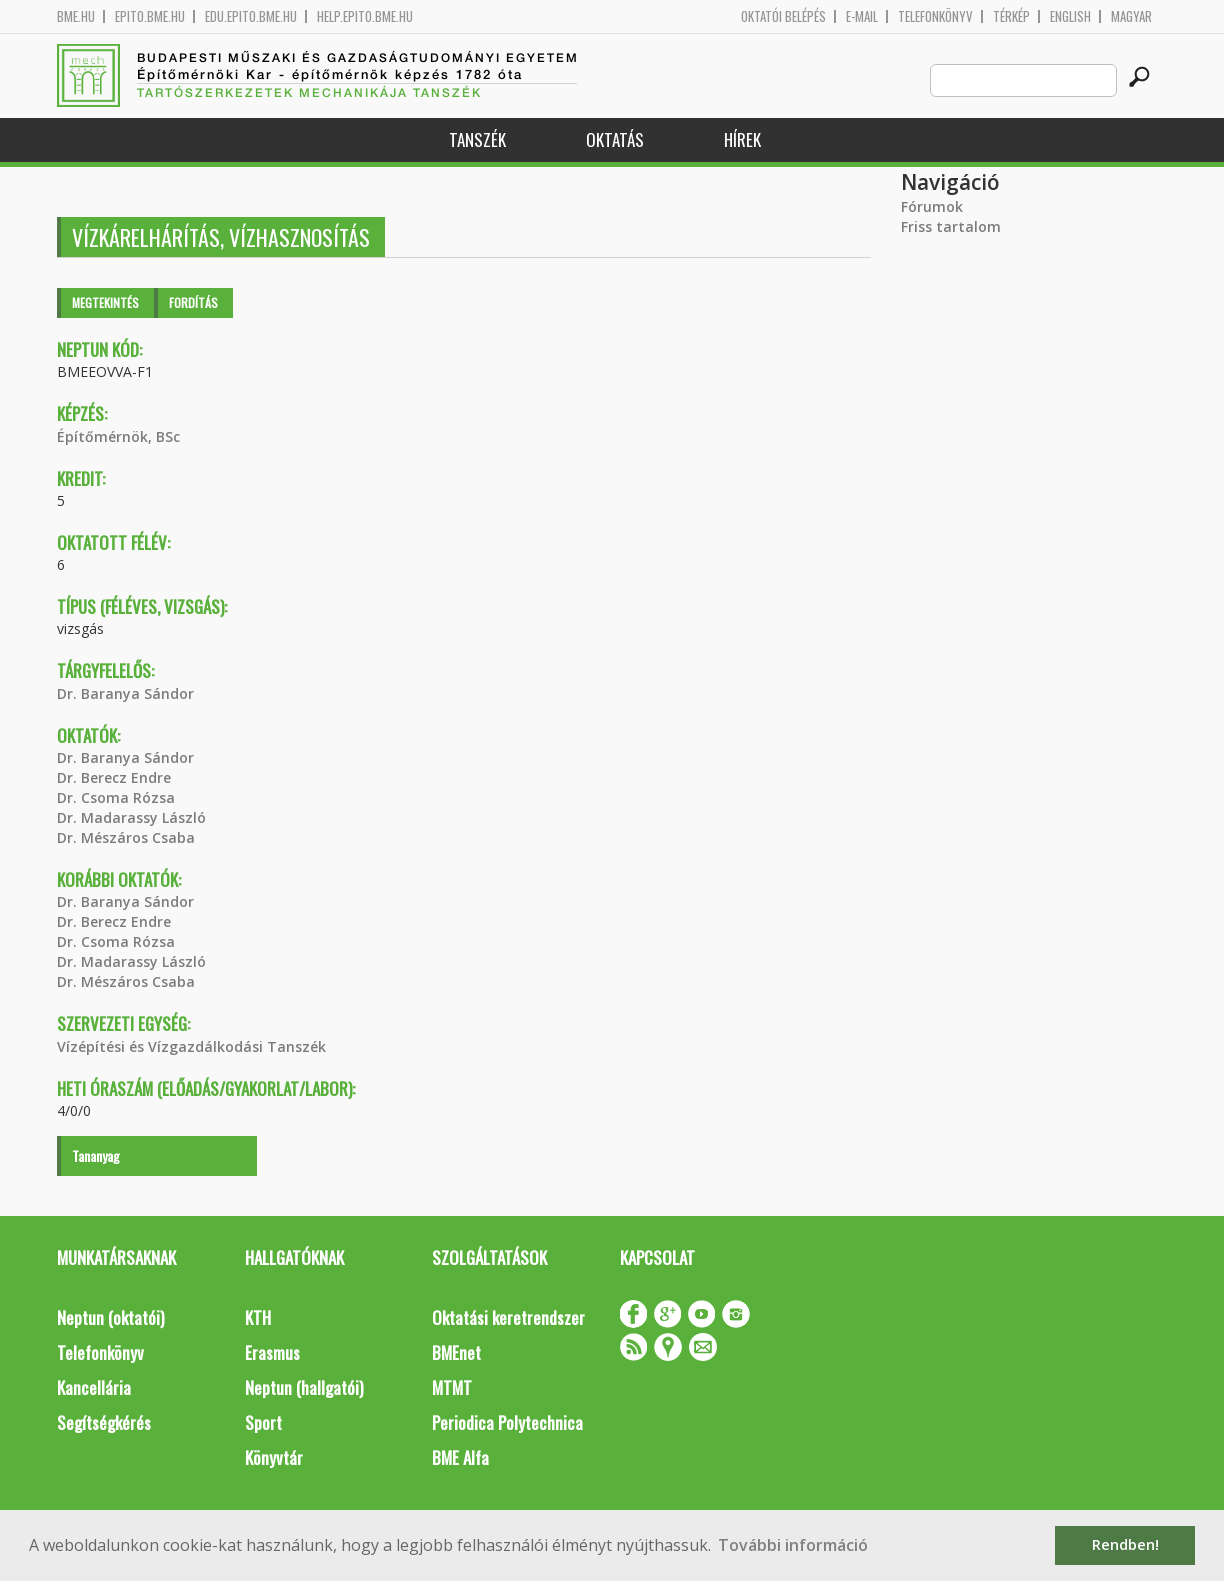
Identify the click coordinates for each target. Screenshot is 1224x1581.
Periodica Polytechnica (507, 1422)
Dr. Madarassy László (131, 817)
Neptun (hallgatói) (304, 1387)
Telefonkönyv (935, 16)
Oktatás (615, 139)
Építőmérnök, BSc (118, 436)
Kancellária (94, 1387)
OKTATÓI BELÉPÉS (783, 16)
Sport (263, 1422)
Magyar (1131, 16)
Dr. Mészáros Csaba (126, 837)
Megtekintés (105, 302)
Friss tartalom (951, 226)
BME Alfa (460, 1457)
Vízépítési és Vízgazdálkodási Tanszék (191, 1046)
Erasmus (272, 1352)
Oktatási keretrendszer (508, 1317)
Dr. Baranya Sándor (125, 693)
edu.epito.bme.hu (251, 16)
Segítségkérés (104, 1422)
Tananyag (96, 1155)
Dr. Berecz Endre (114, 777)
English (1070, 16)
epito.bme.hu (150, 16)
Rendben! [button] (1125, 1544)
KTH (258, 1317)
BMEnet (456, 1352)
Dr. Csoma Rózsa (116, 797)
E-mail (862, 16)
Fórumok (932, 206)
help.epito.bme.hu (365, 16)
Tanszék (477, 139)
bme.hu (76, 16)
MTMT (452, 1387)
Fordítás (193, 302)
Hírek (742, 139)
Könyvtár (274, 1457)
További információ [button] (793, 1545)
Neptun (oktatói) (110, 1317)
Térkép (1011, 16)
